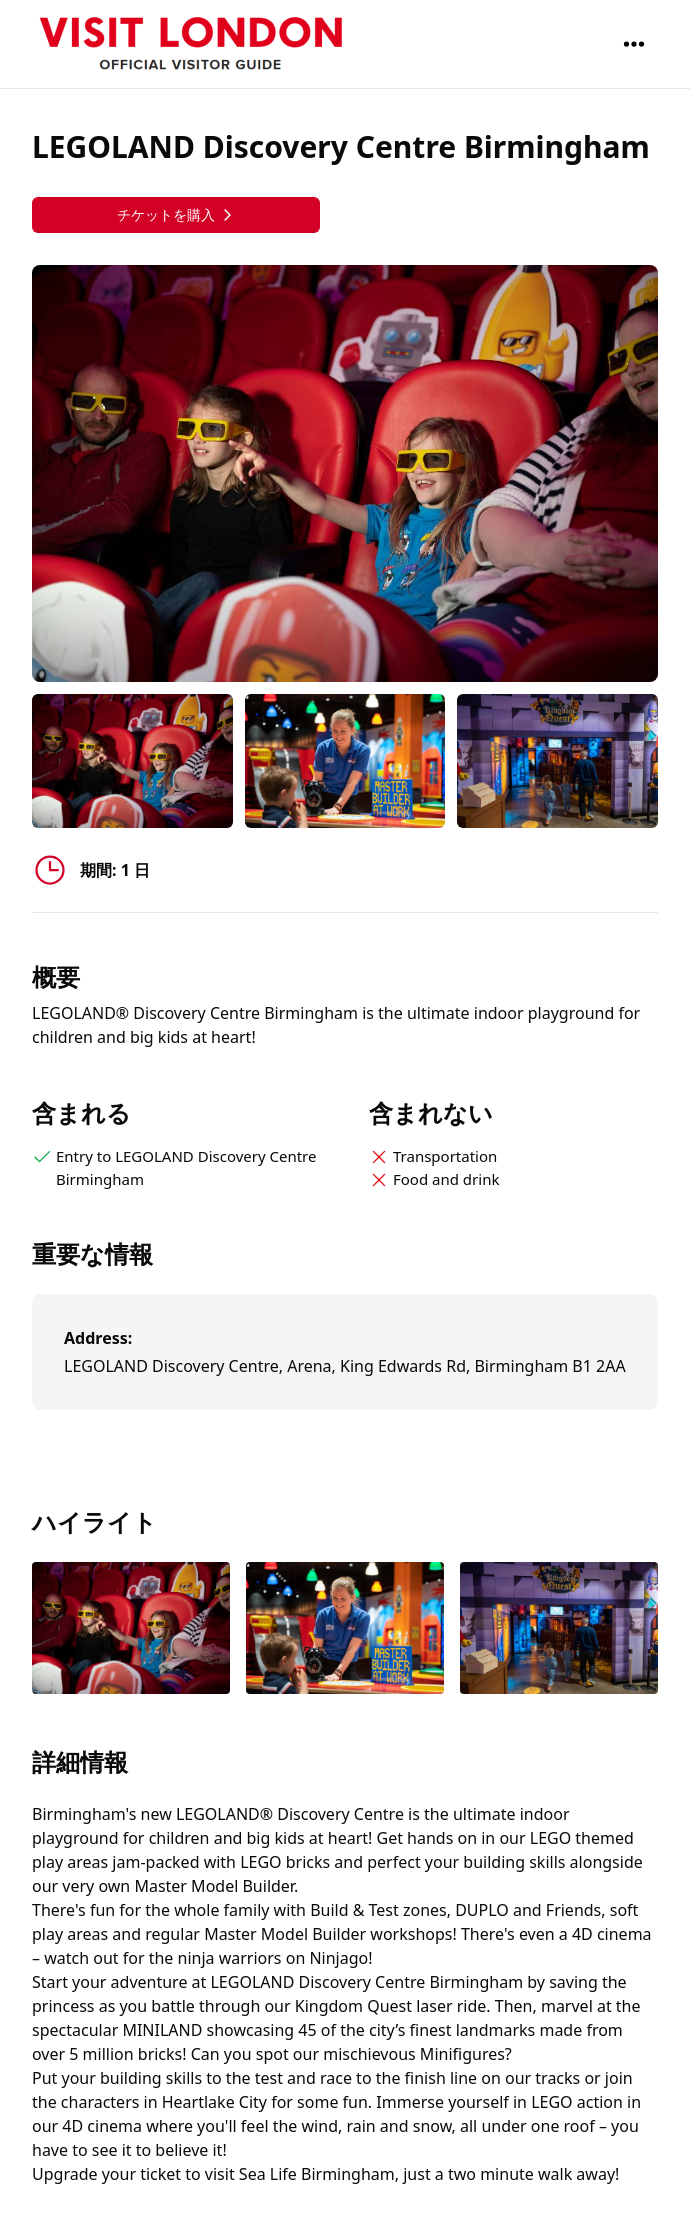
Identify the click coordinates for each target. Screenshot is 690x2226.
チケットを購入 (176, 214)
